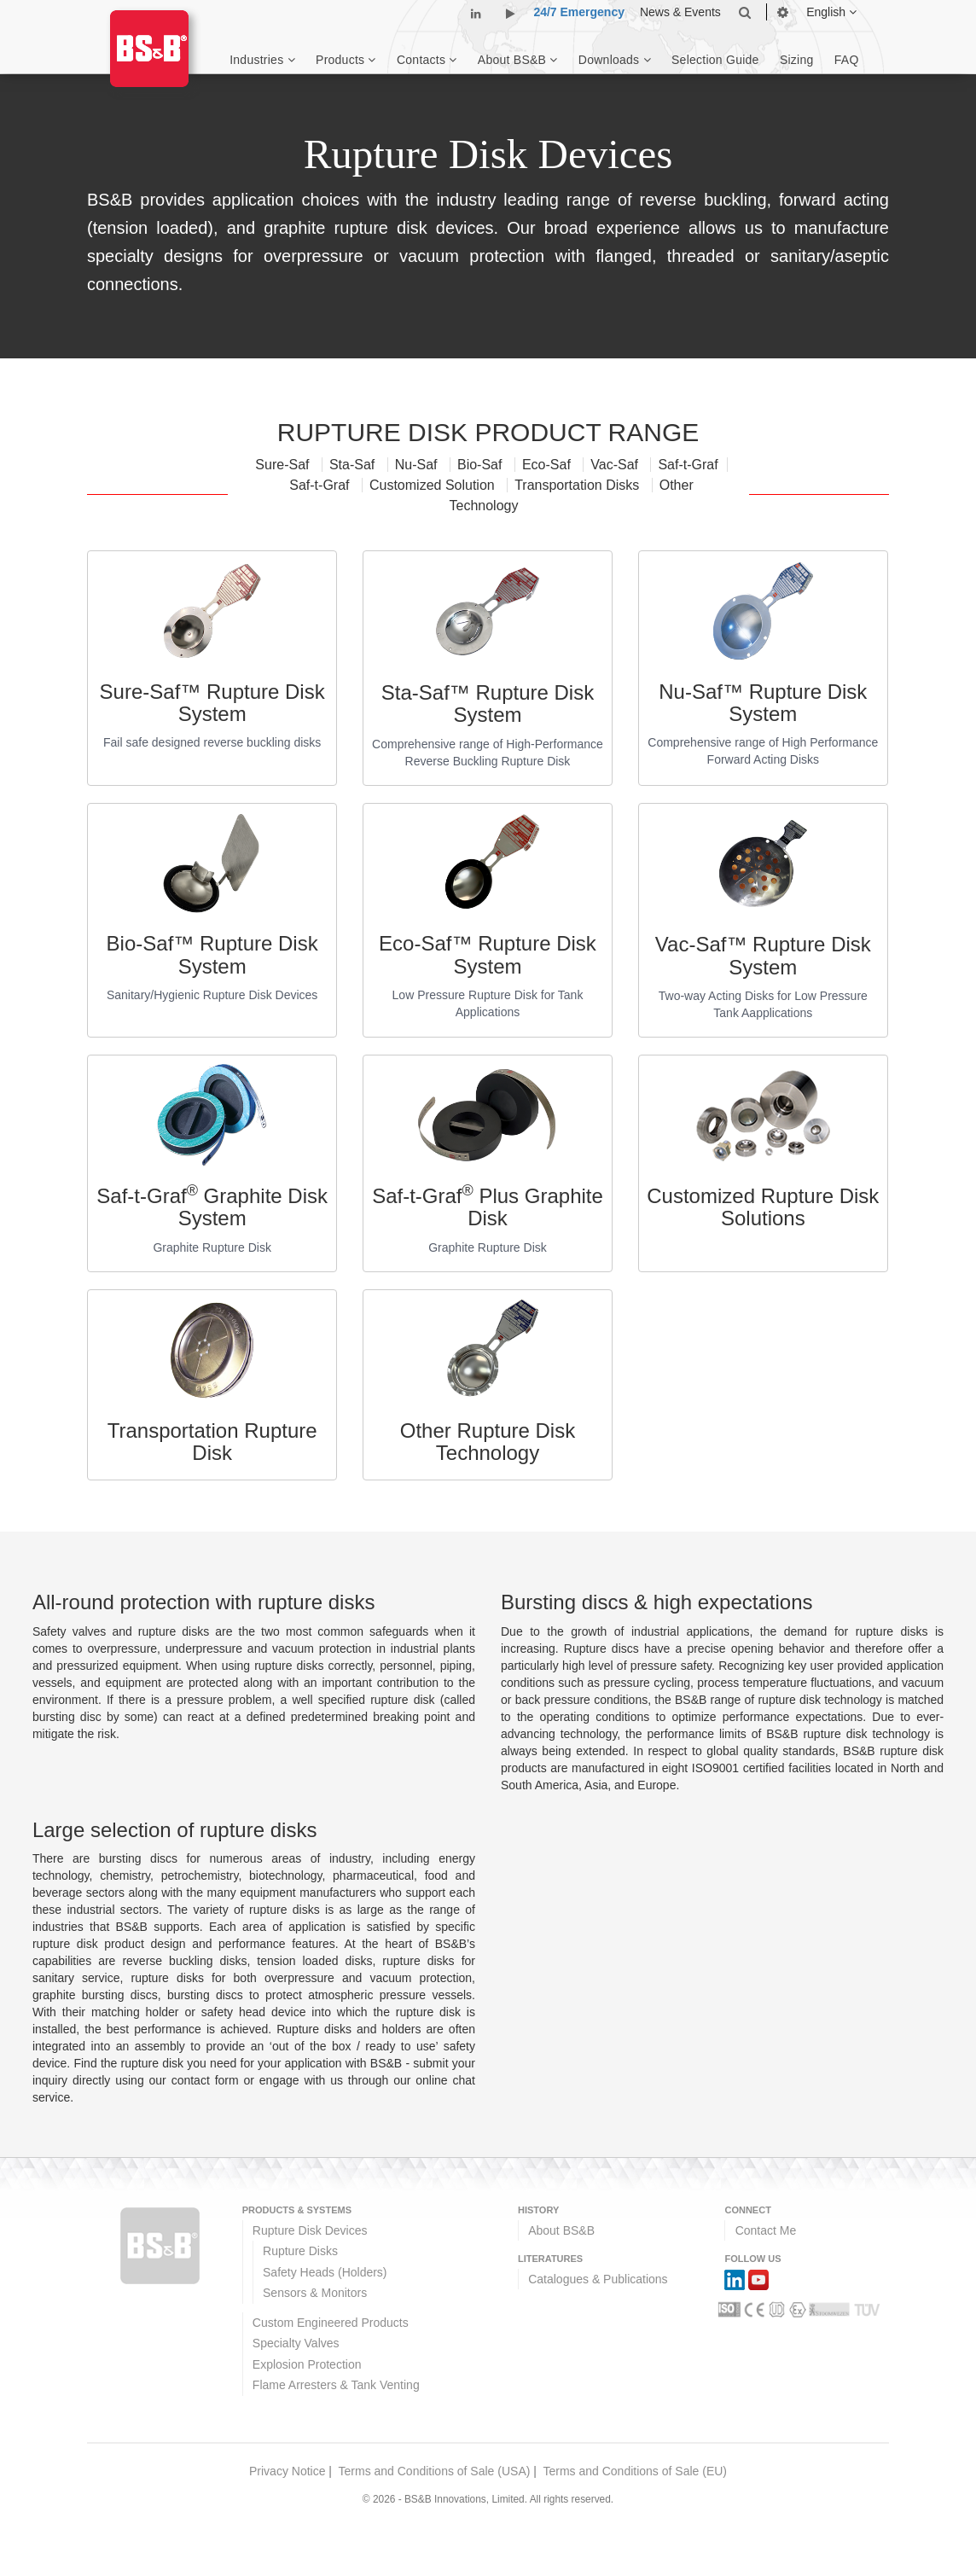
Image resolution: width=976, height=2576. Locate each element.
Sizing (797, 60)
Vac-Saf (616, 464)
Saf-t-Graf (687, 464)
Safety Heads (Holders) (325, 2272)
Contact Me (766, 2230)
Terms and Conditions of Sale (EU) (635, 2471)
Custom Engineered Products (331, 2322)
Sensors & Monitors (315, 2293)
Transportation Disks (578, 485)
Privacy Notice (287, 2471)
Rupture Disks (300, 2251)
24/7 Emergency (579, 12)
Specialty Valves (296, 2343)
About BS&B (561, 2230)
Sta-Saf (354, 464)
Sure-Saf (284, 464)
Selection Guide (715, 60)
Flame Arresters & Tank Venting (336, 2385)
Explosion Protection (307, 2364)
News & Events (680, 12)
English (831, 12)
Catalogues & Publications (597, 2279)
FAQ (846, 60)
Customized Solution (433, 485)
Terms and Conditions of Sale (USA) (435, 2471)
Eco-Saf (548, 464)
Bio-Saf (481, 464)
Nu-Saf (418, 464)
